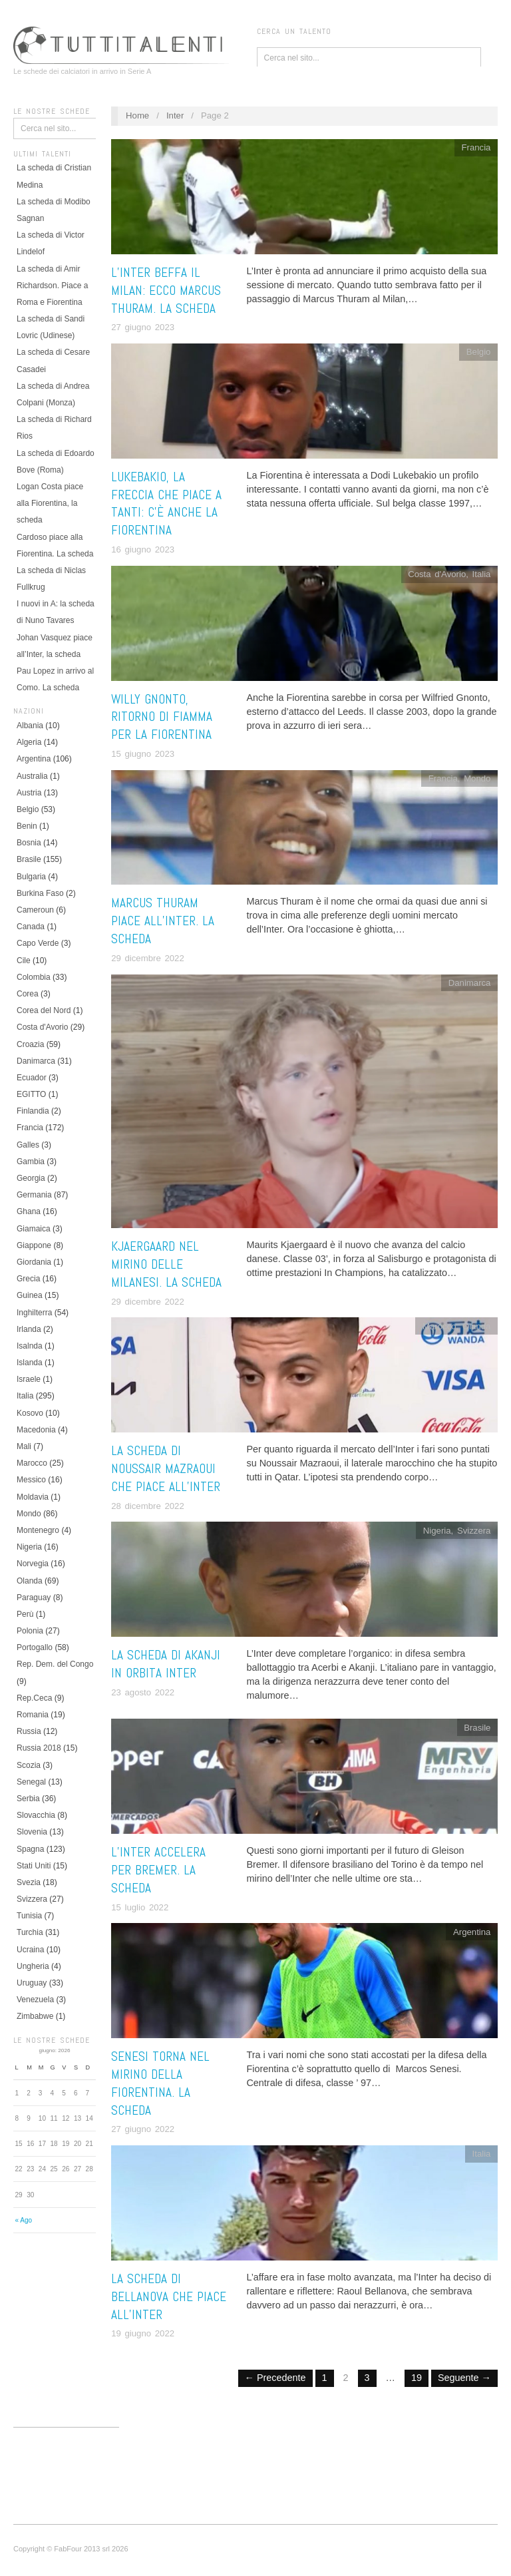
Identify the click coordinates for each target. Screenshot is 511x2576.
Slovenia (32, 1831)
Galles (28, 1145)
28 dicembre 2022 (147, 1506)
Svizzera (32, 1899)
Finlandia (33, 1111)
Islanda (30, 1362)
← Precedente (275, 2377)
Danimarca (36, 1061)
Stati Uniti (34, 1865)
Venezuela (35, 1999)
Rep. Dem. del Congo (55, 1664)
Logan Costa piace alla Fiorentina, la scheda (50, 503)
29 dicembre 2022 (147, 958)
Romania (33, 1714)
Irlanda (29, 1329)
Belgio (28, 809)
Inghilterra (34, 1312)
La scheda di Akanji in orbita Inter (165, 1664)
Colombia (34, 977)
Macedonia (36, 1429)
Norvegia (33, 1563)
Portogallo (35, 1647)
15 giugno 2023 (142, 754)
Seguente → (464, 2377)
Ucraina (30, 1949)
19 (416, 2377)
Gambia (31, 1161)
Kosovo (30, 1413)
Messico (31, 1479)
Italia (25, 1395)
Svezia (29, 1882)
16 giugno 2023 (142, 549)
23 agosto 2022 (142, 1692)
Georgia (31, 1178)
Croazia (30, 1044)
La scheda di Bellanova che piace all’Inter (168, 2296)
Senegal (31, 1782)
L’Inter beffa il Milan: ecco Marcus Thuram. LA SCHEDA (166, 290)
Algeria (29, 742)
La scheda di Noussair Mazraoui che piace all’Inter (165, 1468)
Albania (30, 725)
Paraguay (34, 1597)
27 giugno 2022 (142, 2129)
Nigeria (29, 1547)
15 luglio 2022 (139, 1907)
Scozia (29, 1765)
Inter (175, 115)
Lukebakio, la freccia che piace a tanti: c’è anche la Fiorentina (166, 504)
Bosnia (29, 842)
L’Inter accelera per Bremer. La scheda (158, 1870)
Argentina (34, 758)
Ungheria (33, 1966)
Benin (27, 826)
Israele (29, 1379)
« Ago (23, 2220)
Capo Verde (38, 943)
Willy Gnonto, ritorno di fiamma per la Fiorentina (161, 717)
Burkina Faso (40, 893)
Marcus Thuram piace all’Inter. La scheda (162, 921)
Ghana (29, 1211)
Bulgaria (31, 876)
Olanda (30, 1581)
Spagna (30, 1849)
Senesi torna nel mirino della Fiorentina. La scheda (160, 2083)
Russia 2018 (39, 1748)
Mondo (29, 1513)
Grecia (28, 1278)
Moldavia (33, 1497)
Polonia (30, 1630)
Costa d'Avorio (42, 1027)
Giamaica (34, 1228)
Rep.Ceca (34, 1698)
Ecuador (32, 1077)
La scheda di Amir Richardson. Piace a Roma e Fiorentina (52, 285)
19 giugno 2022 (142, 2333)
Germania (34, 1194)
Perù (25, 1614)
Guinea (30, 1295)
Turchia (30, 1932)
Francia (30, 1127)
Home (137, 115)
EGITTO (31, 1094)
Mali (24, 1446)
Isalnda (30, 1346)
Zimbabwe (35, 2016)
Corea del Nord (44, 1010)
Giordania (34, 1262)
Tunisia (29, 1915)
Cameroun (35, 910)
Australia (32, 776)
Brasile (29, 859)
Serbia (28, 1798)
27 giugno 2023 (142, 327)
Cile (24, 960)
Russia (29, 1731)
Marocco (32, 1463)
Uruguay (32, 1983)
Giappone (34, 1245)
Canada (31, 926)
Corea (28, 993)
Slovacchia (36, 1815)
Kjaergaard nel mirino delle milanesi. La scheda (166, 1264)
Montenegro (38, 1530)
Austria (29, 792)
